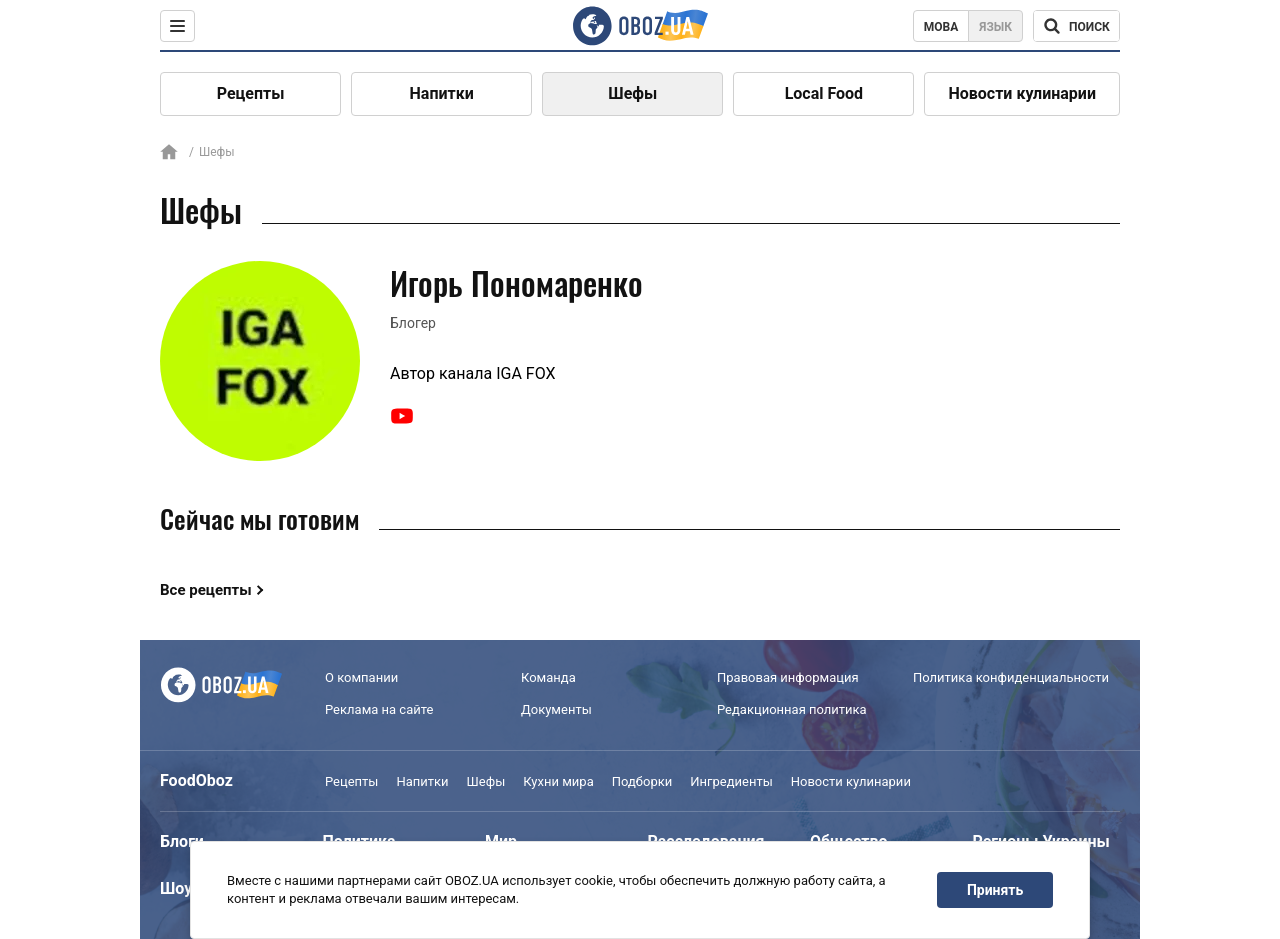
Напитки (442, 93)
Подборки (642, 781)
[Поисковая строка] (1076, 26)
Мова (941, 27)
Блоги (182, 841)
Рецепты (251, 93)
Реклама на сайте (379, 709)
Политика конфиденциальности (1011, 677)
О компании (361, 677)
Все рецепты (206, 590)
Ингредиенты (731, 781)
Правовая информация (788, 677)
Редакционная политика (792, 709)
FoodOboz (196, 780)
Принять (995, 890)
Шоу (176, 888)
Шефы (632, 93)
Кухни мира (558, 781)
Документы (556, 709)
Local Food (824, 93)
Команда (548, 677)
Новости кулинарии (1022, 93)
